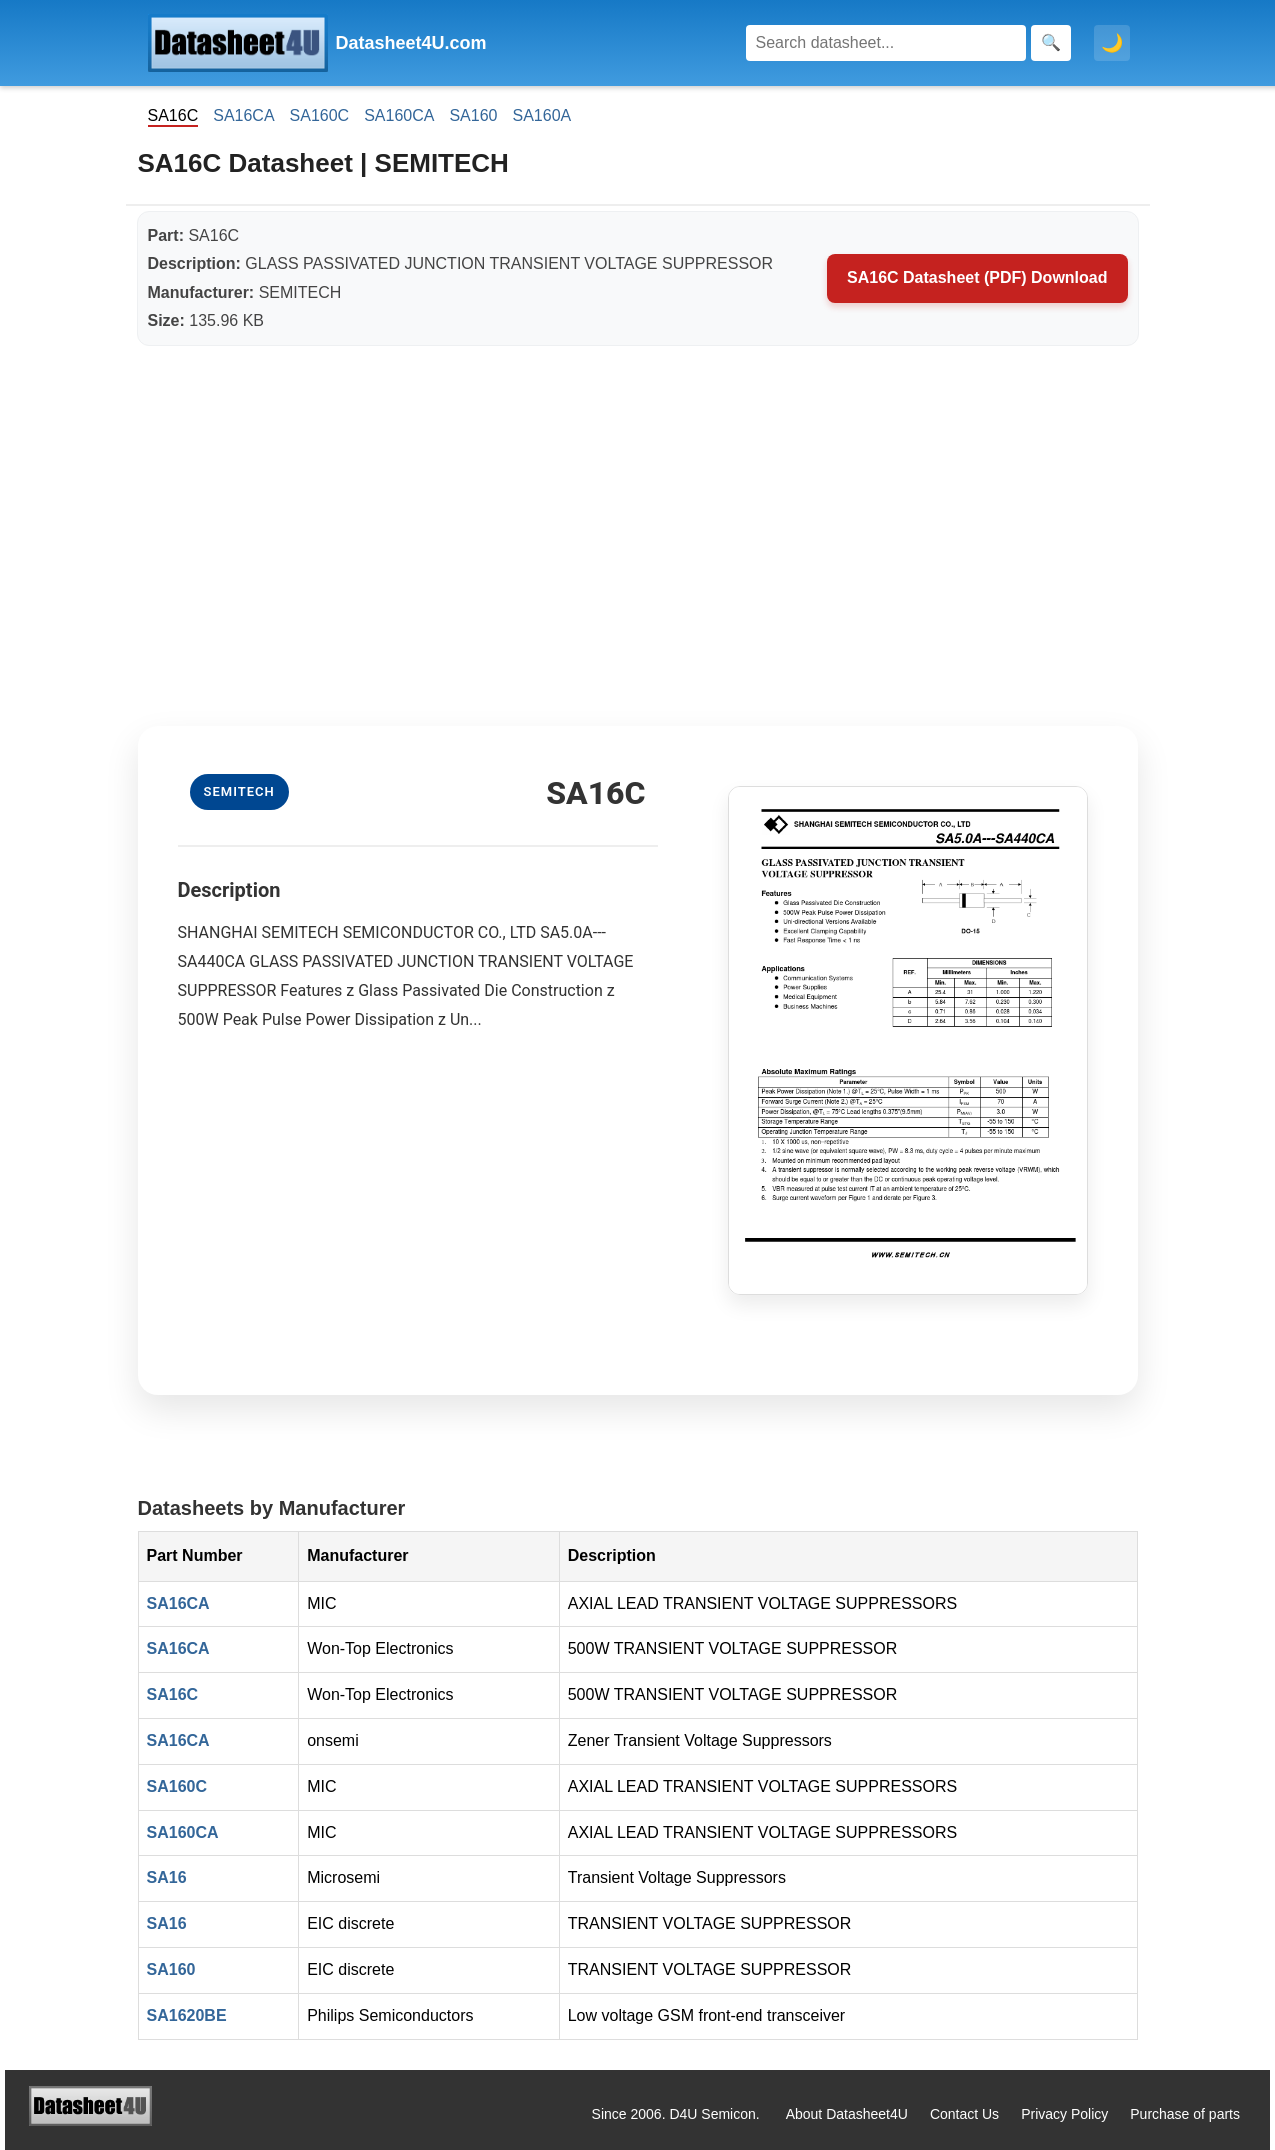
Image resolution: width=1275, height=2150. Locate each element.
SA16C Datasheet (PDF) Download (977, 277)
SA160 (473, 115)
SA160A (541, 115)
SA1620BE (187, 2015)
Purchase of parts (1185, 2114)
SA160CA (399, 115)
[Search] (886, 43)
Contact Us (964, 2114)
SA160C (320, 115)
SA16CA (243, 115)
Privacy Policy (1064, 2114)
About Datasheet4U (847, 2114)
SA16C (173, 1694)
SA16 (167, 1877)
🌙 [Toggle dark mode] (1112, 43)
